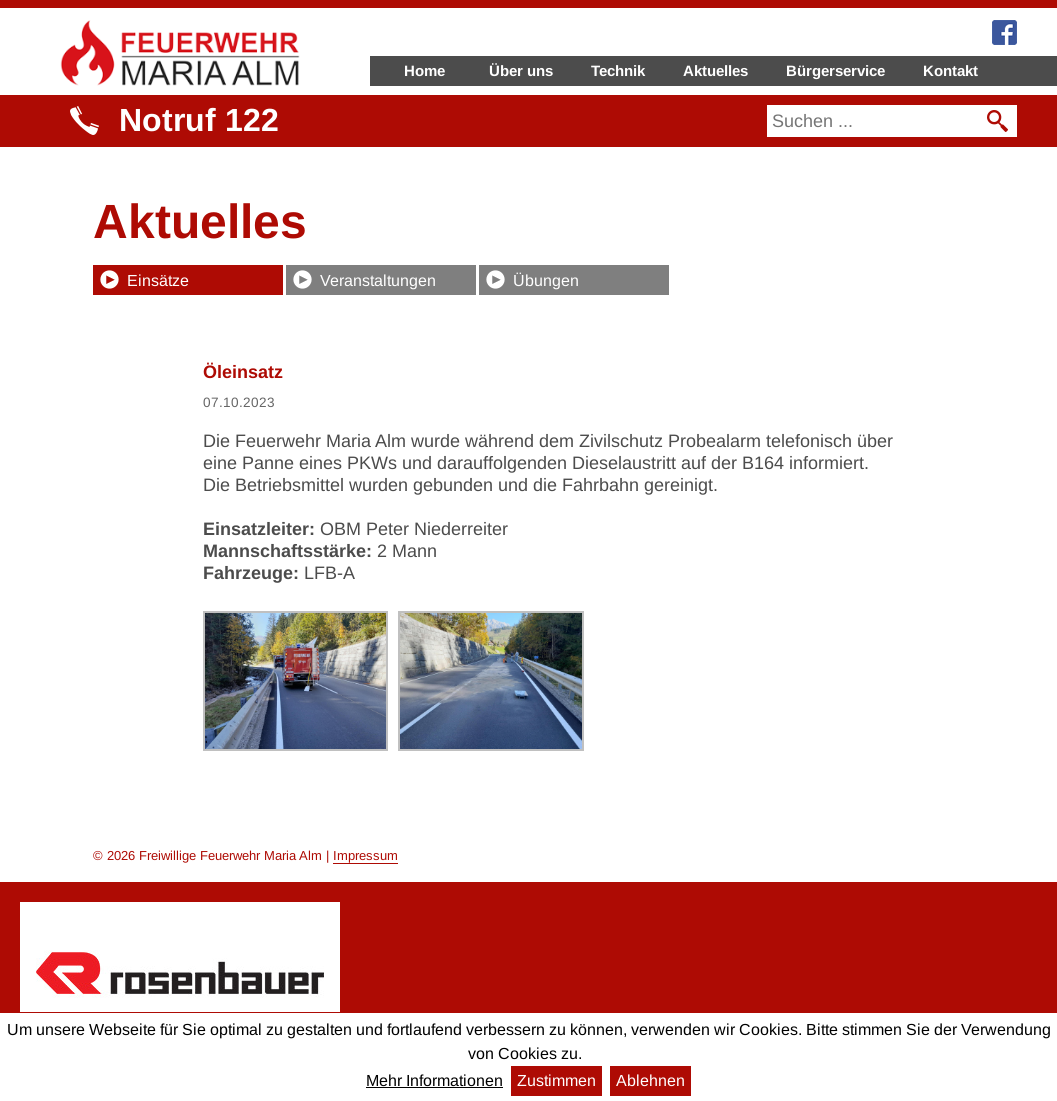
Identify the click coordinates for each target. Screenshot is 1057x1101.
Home (424, 70)
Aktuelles (715, 70)
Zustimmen (556, 1080)
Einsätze (158, 280)
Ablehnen (650, 1080)
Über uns (521, 70)
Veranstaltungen (378, 280)
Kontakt (950, 70)
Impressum (365, 855)
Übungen (546, 280)
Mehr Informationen (434, 1080)
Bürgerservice (835, 70)
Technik (618, 70)
